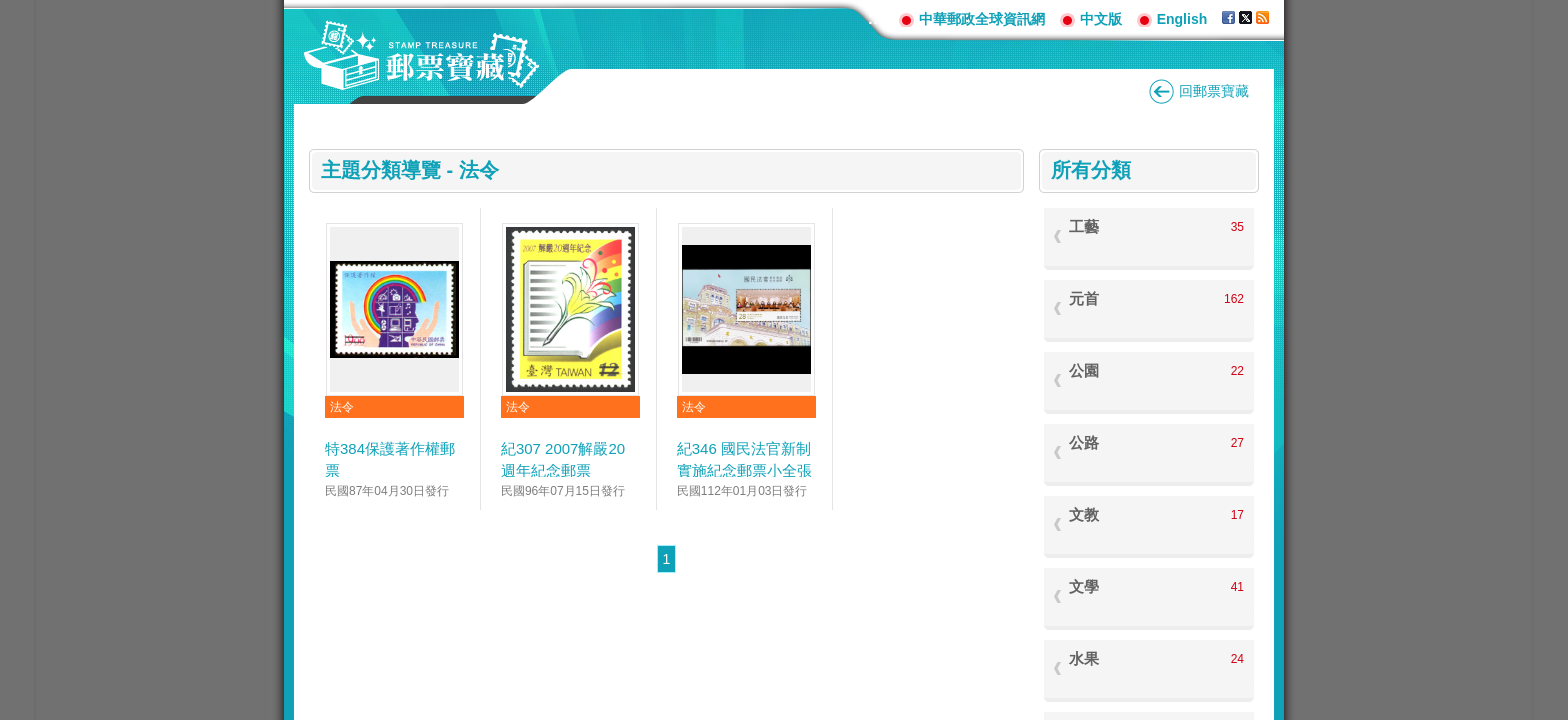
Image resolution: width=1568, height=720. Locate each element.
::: (876, 18)
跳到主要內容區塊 (10, 10)
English (1182, 19)
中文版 (1101, 19)
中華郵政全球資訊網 (982, 19)
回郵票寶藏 (1214, 91)
